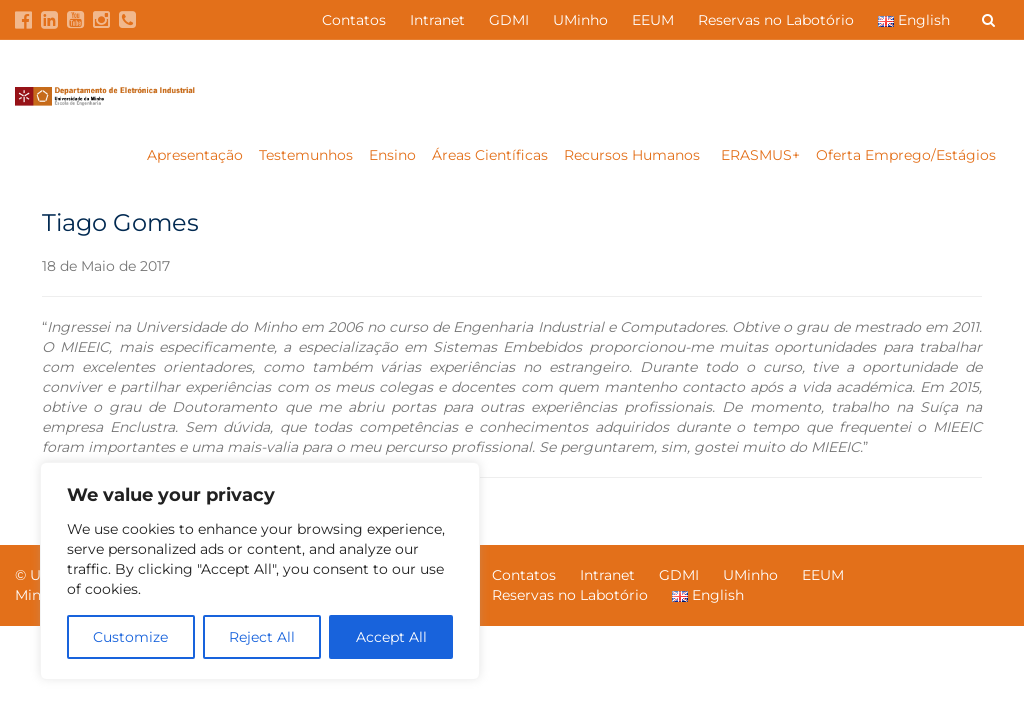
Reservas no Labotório (776, 20)
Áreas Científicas (490, 155)
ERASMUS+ (760, 155)
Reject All (262, 637)
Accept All (391, 637)
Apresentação (195, 155)
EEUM (653, 20)
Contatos (354, 20)
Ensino (392, 155)
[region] (260, 571)
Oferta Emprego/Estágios (908, 155)
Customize (130, 637)
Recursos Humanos (634, 155)
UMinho (580, 20)
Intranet (437, 20)
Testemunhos (306, 155)
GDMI (509, 20)
